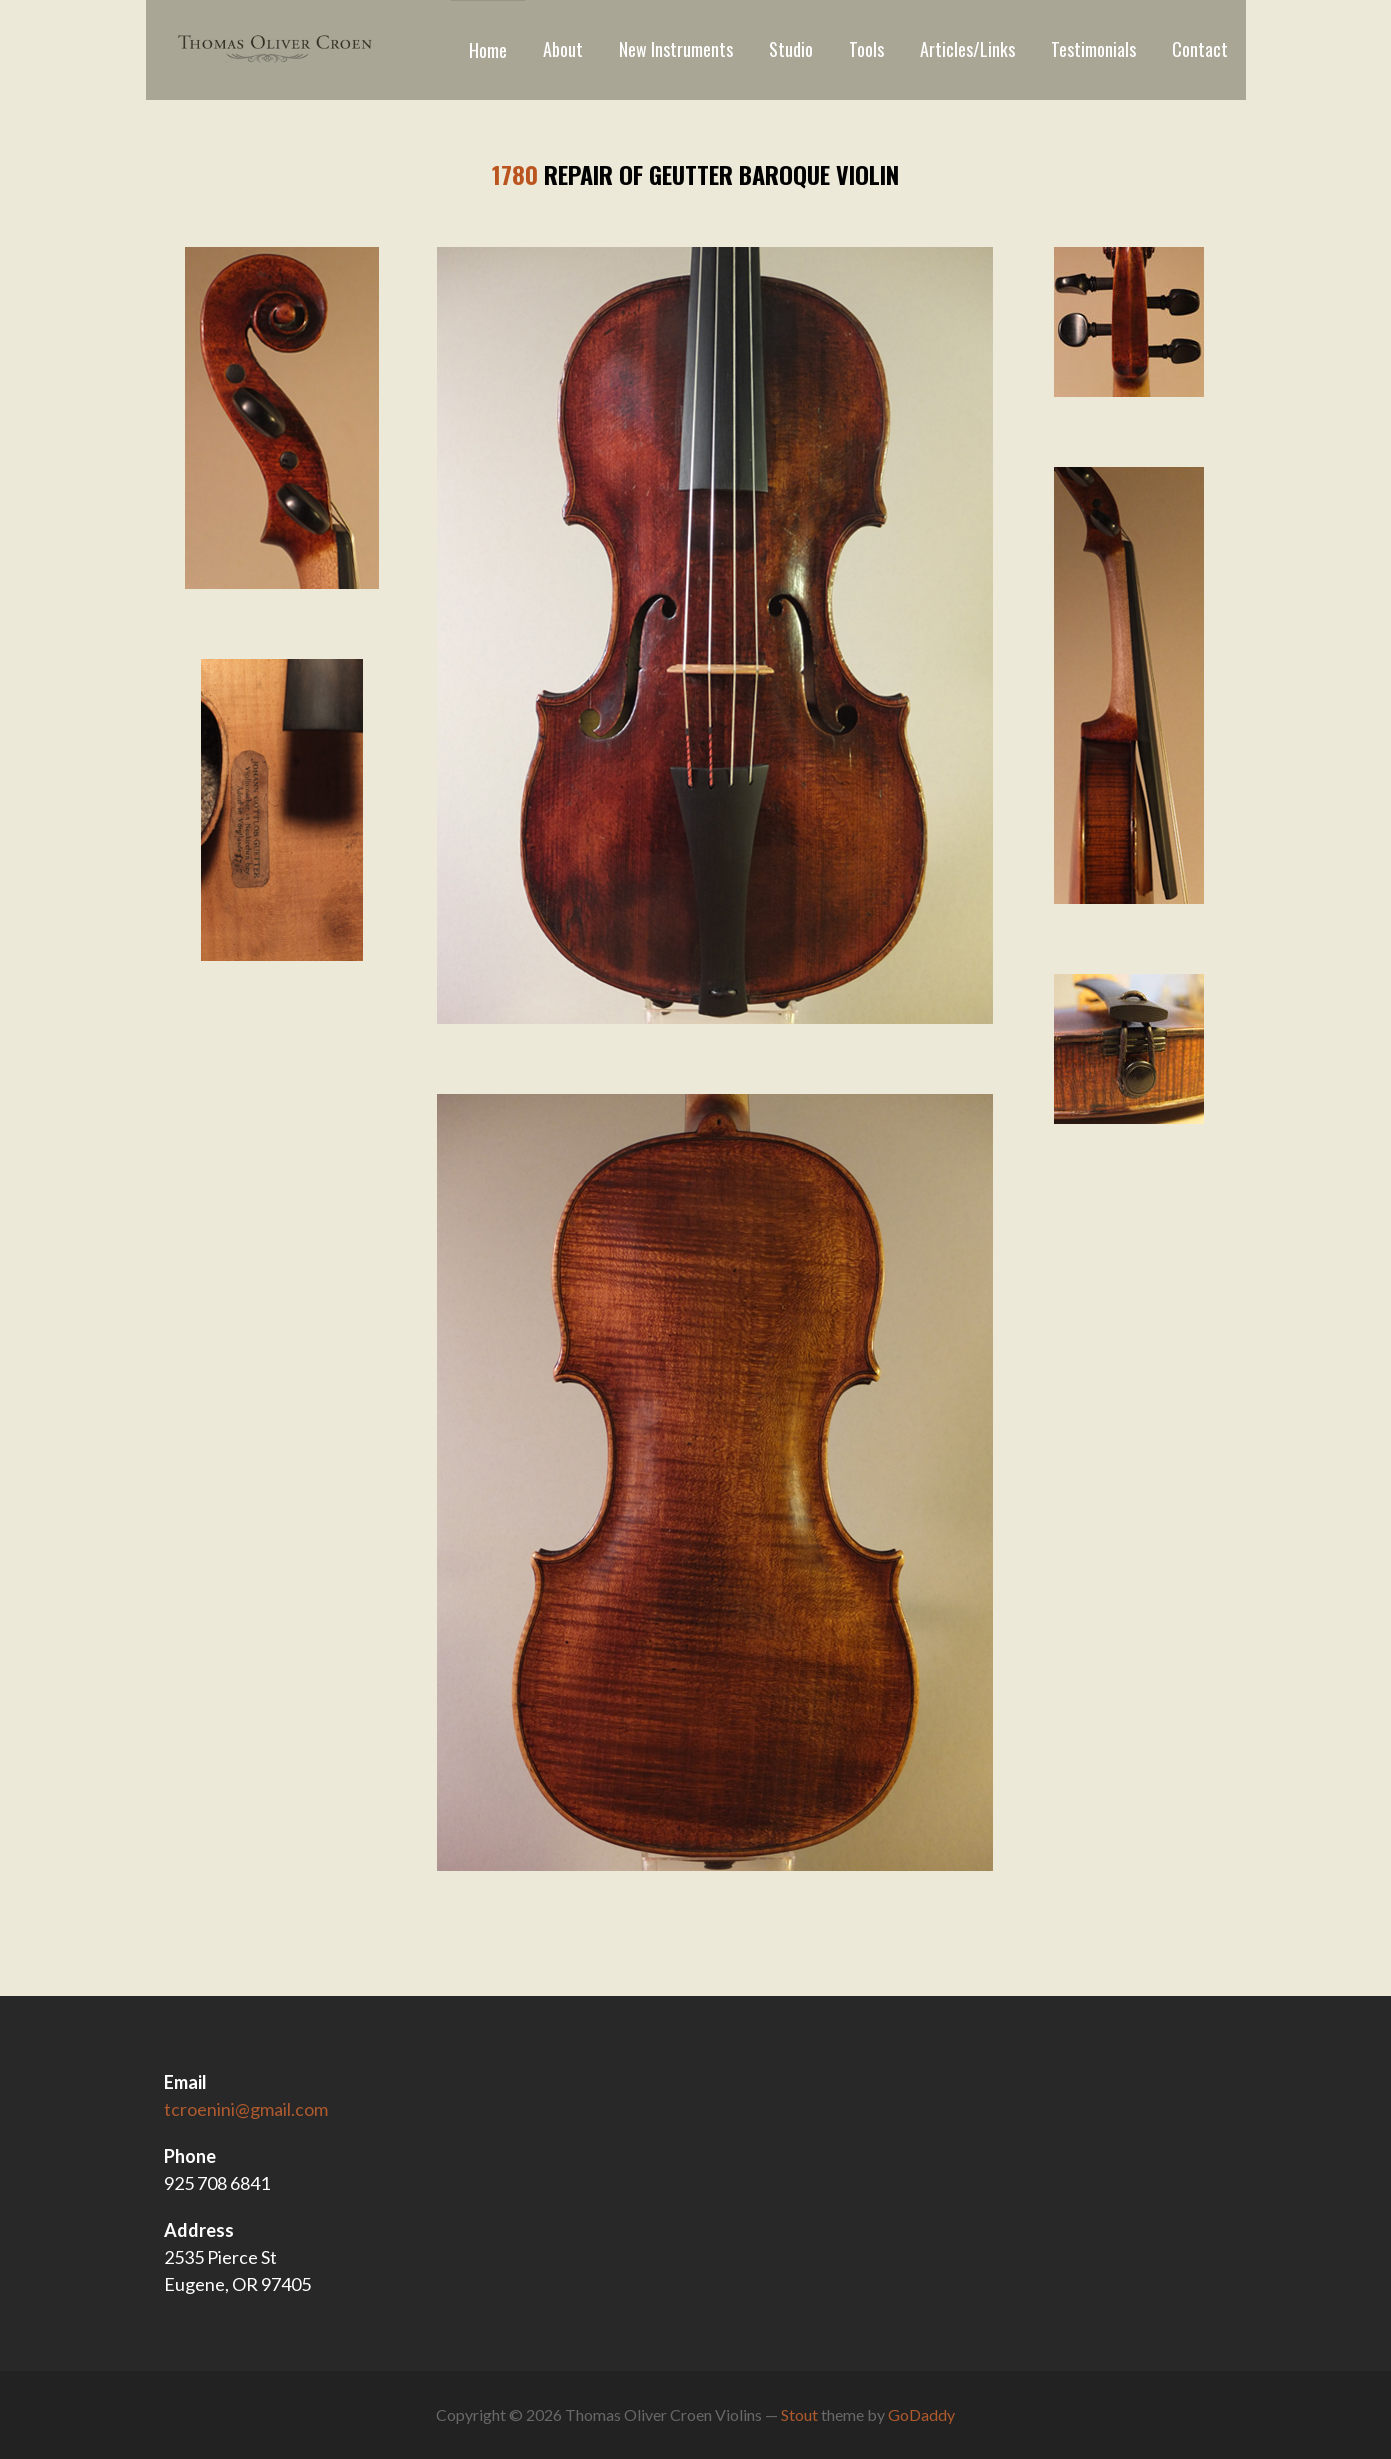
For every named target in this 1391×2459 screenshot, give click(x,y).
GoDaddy (921, 2414)
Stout (799, 2414)
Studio (791, 49)
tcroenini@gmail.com (246, 2109)
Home (488, 50)
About (563, 49)
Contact (1200, 49)
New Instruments (676, 49)
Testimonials (1093, 49)
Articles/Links (967, 49)
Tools (866, 49)
